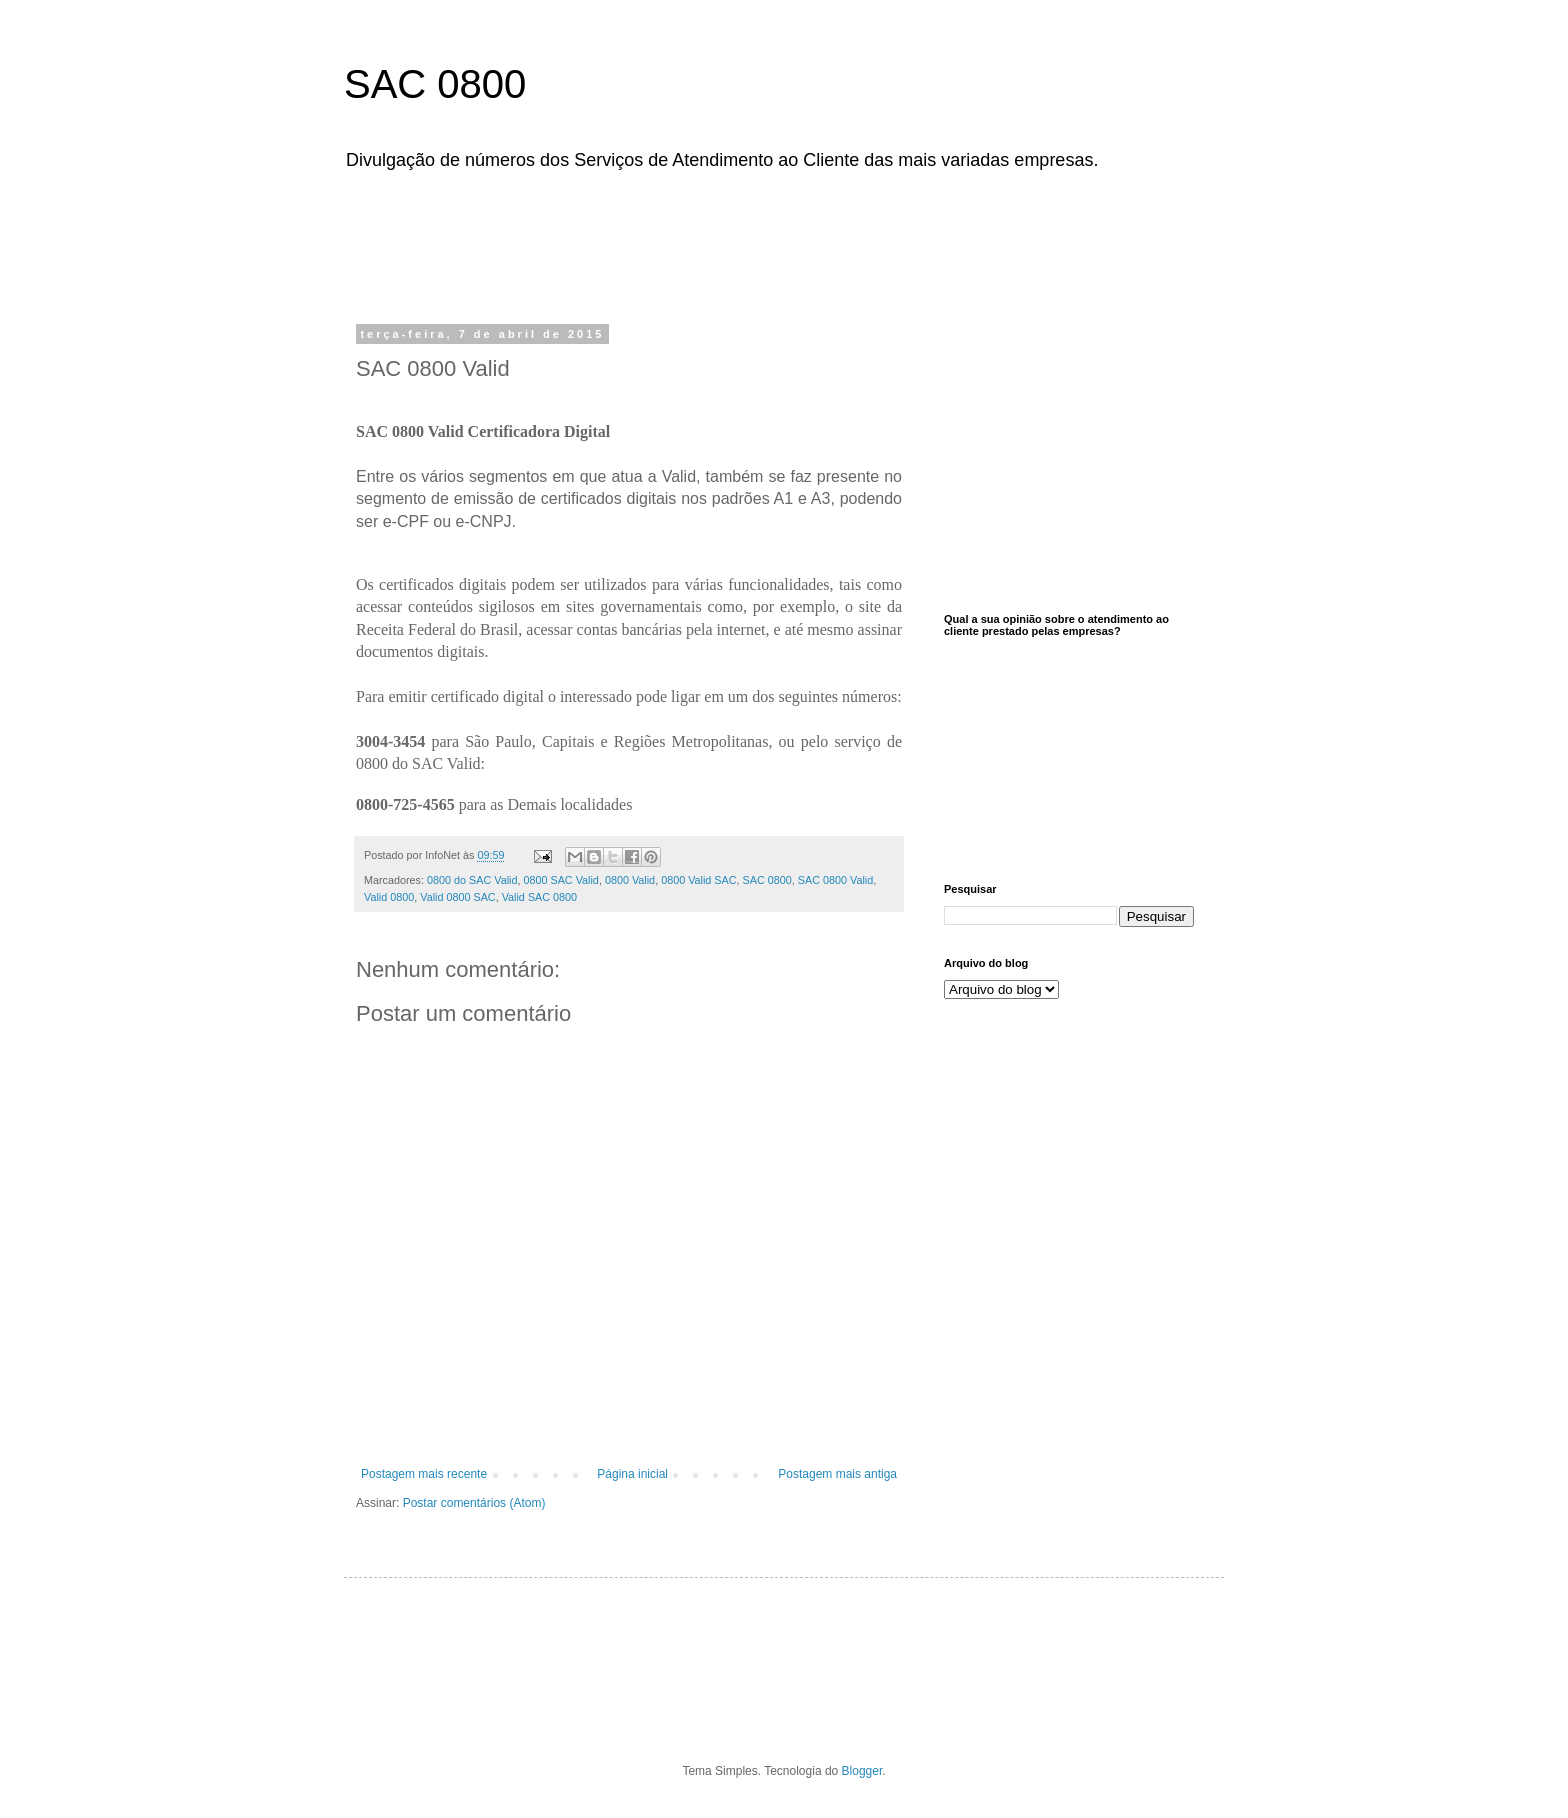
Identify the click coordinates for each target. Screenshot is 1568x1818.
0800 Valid (630, 880)
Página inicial (632, 1474)
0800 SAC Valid (560, 880)
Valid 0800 (389, 897)
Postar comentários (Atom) (474, 1503)
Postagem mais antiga (837, 1474)
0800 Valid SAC (698, 880)
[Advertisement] (859, 243)
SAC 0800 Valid (835, 880)
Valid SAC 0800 (539, 897)
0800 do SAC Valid (472, 880)
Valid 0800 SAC (457, 897)
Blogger (862, 1771)
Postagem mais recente (424, 1474)
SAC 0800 (435, 84)
